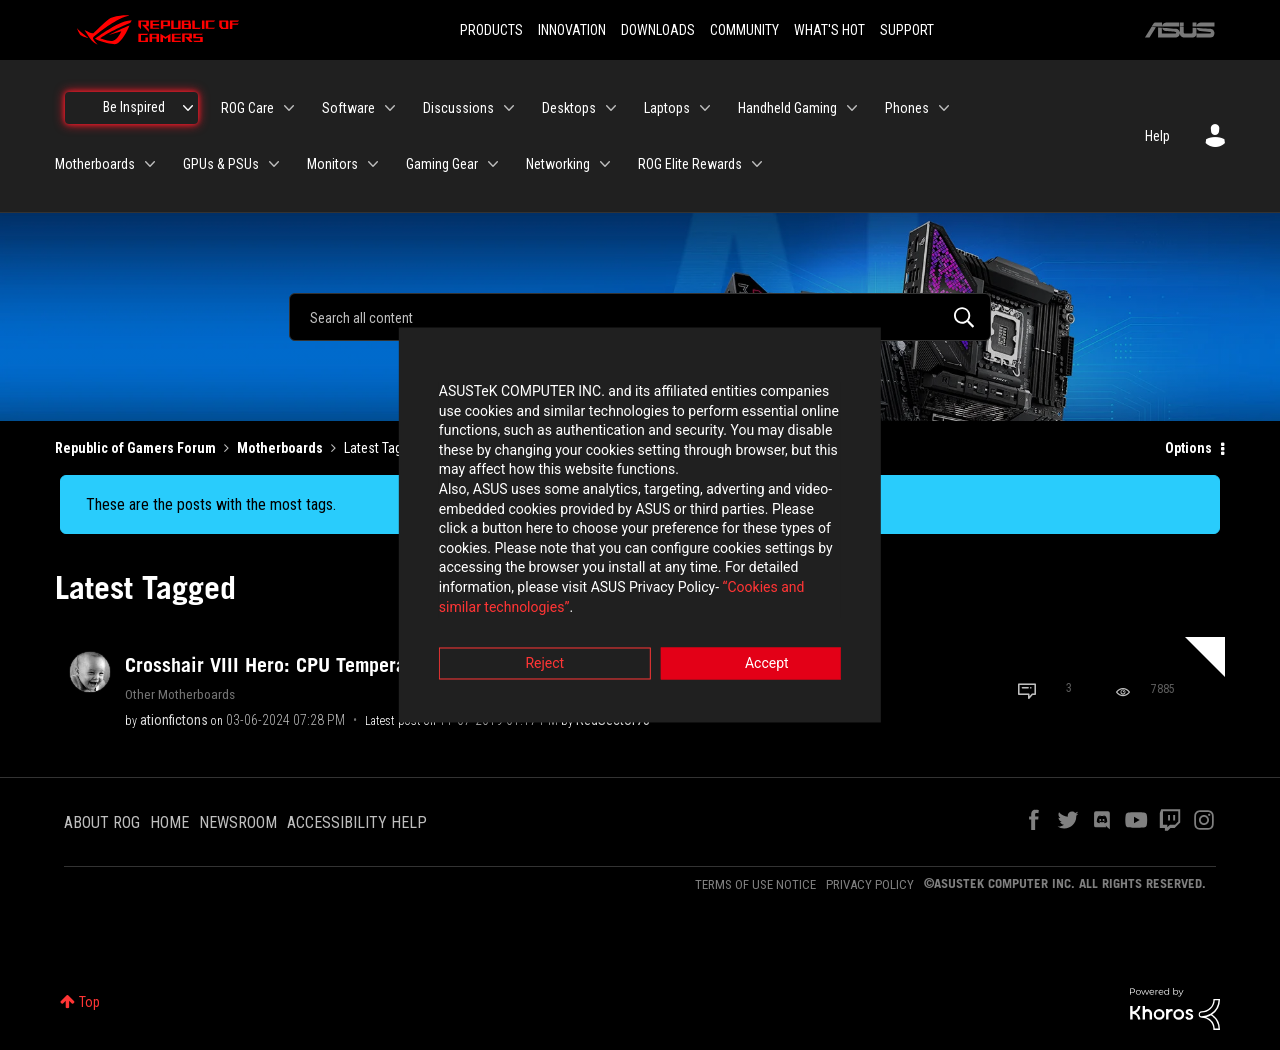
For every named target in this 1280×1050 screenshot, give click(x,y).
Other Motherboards (180, 694)
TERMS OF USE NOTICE (755, 884)
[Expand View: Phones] (944, 108)
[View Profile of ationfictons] (174, 720)
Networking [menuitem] (558, 164)
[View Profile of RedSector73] (613, 720)
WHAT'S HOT (829, 30)
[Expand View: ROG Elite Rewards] (757, 164)
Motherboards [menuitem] (95, 164)
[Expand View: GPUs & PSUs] (274, 164)
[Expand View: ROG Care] (289, 108)
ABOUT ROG (102, 822)
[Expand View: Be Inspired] (188, 108)
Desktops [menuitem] (569, 108)
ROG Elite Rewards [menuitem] (690, 164)
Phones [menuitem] (907, 108)
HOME (169, 822)
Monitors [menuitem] (332, 164)
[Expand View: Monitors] (373, 164)
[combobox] (640, 317)
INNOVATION (572, 30)
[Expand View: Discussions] (509, 108)
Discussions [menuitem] (458, 108)
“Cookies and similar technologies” (509, 579)
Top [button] (89, 1002)
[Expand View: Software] (390, 108)
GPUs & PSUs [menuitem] (221, 164)
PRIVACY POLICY (870, 884)
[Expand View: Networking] (605, 164)
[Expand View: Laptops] (705, 108)
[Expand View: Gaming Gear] (493, 164)
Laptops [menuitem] (667, 108)
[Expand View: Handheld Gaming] (852, 108)
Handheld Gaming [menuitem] (787, 108)
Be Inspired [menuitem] (134, 107)
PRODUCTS (491, 30)
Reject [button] (529, 636)
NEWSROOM (238, 822)
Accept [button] (751, 636)
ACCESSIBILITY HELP (357, 822)
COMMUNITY (744, 30)
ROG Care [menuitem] (247, 108)
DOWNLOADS (658, 30)
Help (1157, 136)
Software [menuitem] (348, 108)
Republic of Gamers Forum (135, 448)
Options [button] (1188, 448)
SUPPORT (907, 30)
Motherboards (280, 448)
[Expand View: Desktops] (611, 108)
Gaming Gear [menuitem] (442, 164)
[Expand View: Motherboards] (150, 164)
